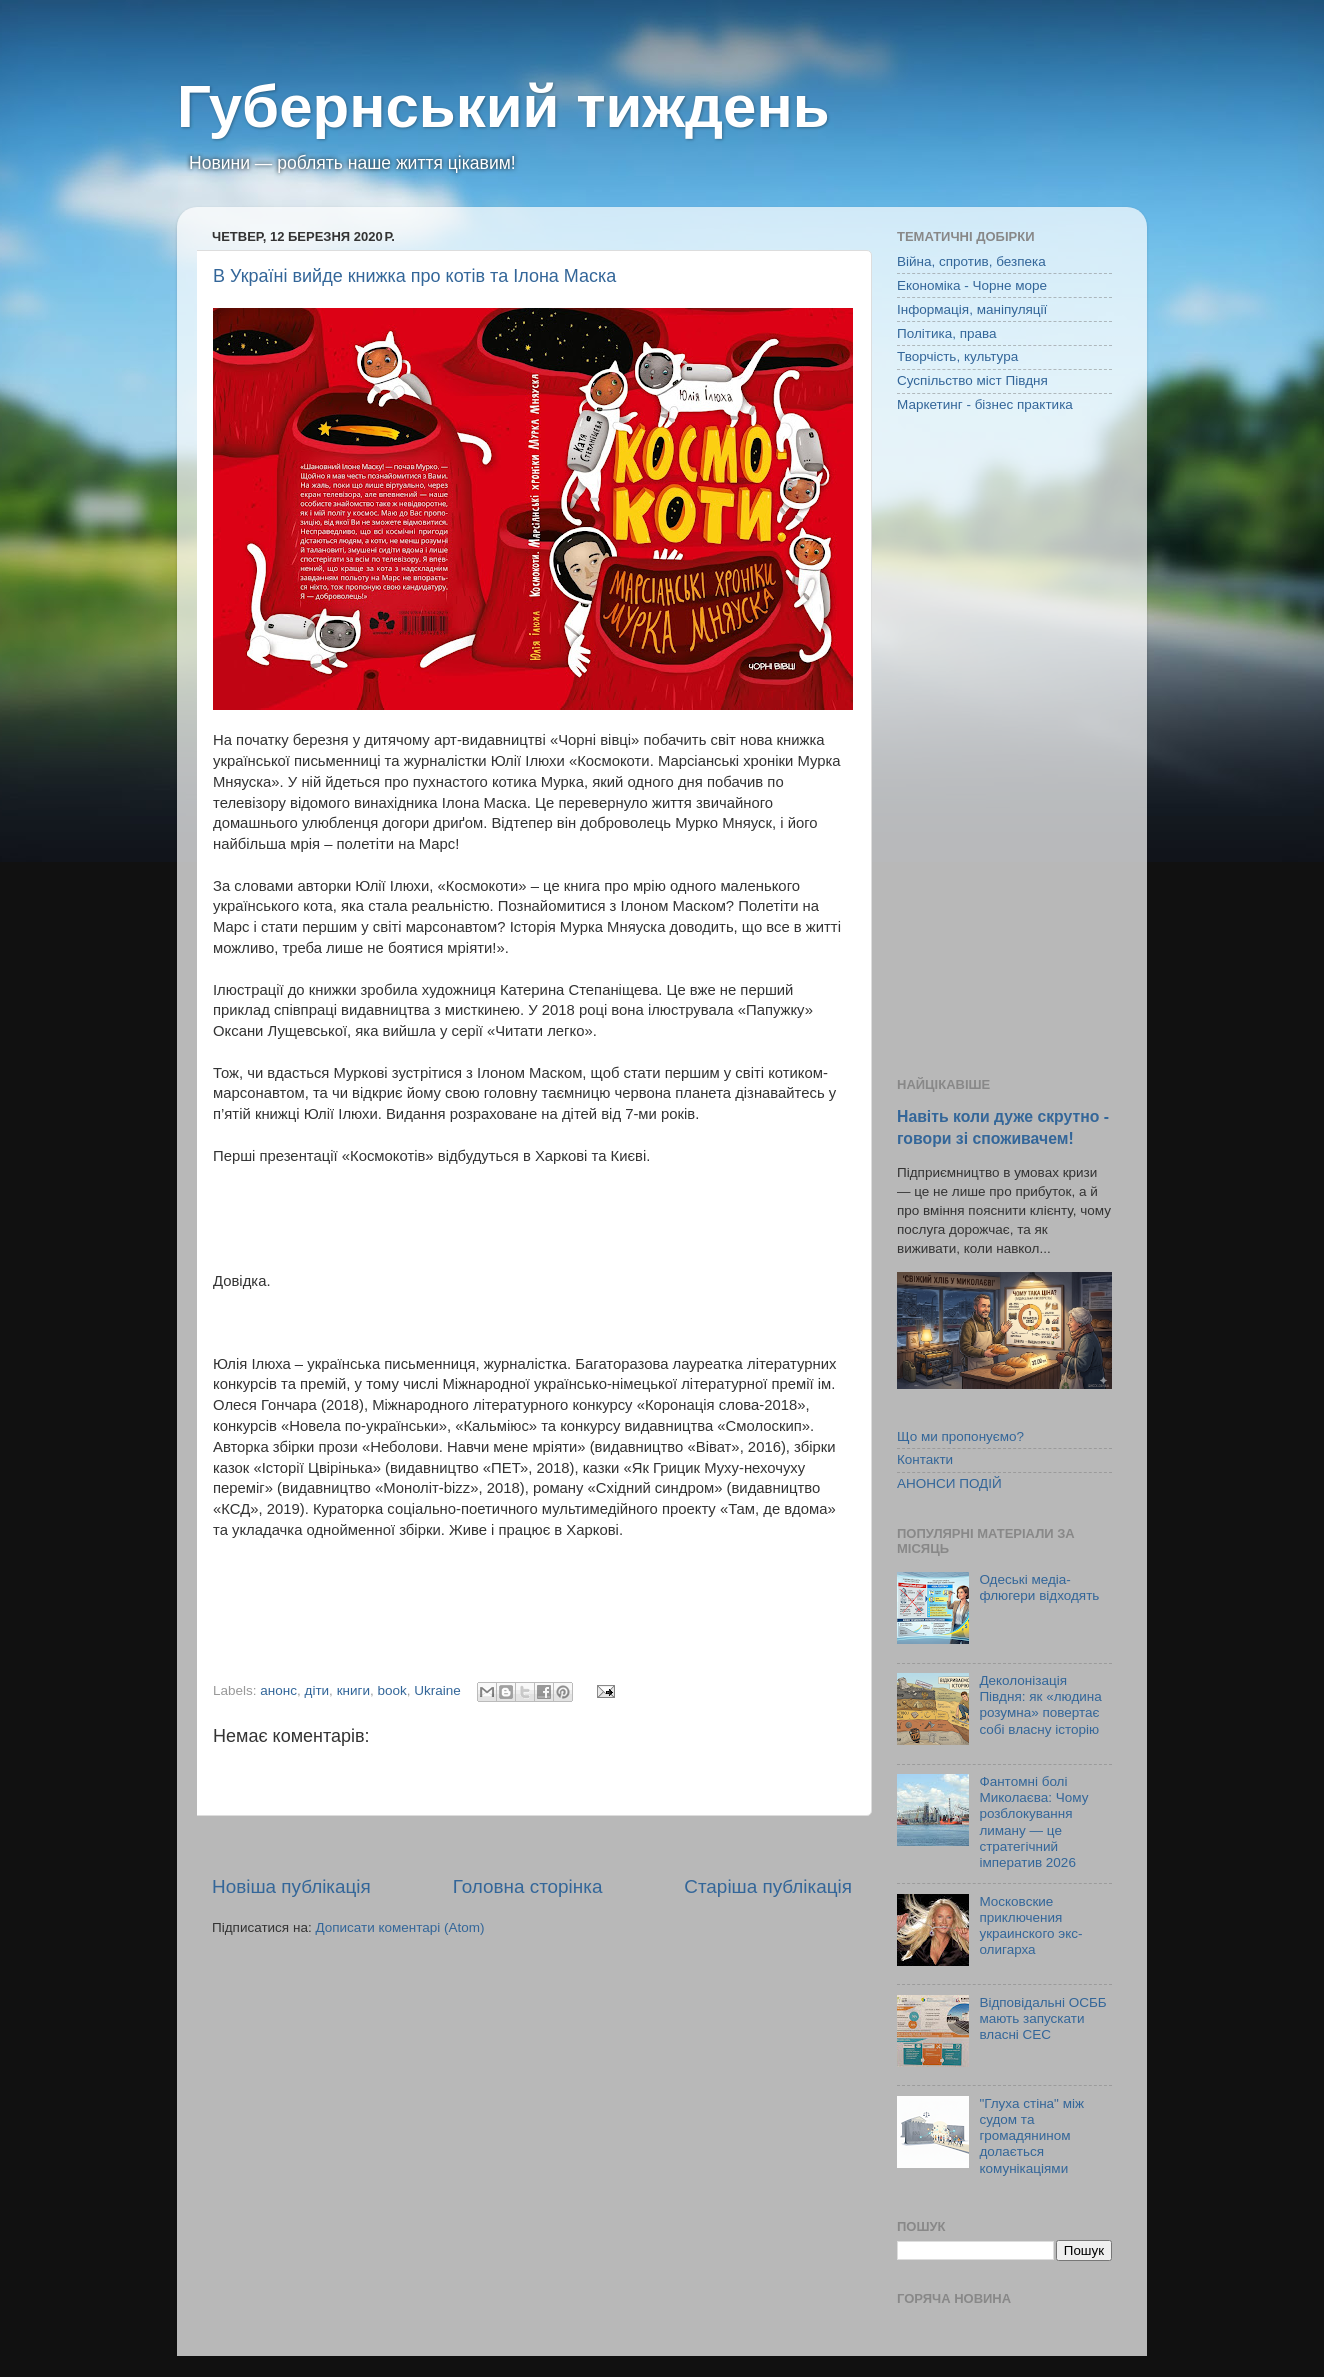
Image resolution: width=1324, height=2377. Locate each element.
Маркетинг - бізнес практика (985, 404)
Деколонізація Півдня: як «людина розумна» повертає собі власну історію (1040, 1705)
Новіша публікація (291, 1886)
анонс (278, 1690)
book (392, 1690)
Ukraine (437, 1690)
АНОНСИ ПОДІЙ (949, 1483)
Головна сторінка (528, 1886)
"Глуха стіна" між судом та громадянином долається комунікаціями (1031, 2136)
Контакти (925, 1459)
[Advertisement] (1004, 747)
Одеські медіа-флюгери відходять (1039, 1587)
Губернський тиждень (503, 106)
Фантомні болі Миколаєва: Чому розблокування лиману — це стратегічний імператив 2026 (1033, 1822)
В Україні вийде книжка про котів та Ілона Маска (414, 276)
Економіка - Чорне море (972, 285)
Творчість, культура (957, 356)
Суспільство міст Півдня (972, 380)
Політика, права (947, 333)
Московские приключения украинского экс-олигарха (1030, 1926)
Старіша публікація (768, 1886)
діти (317, 1690)
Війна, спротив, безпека (971, 261)
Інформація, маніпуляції (972, 309)
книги (353, 1690)
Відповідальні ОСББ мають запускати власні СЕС (1042, 2018)
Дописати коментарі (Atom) (399, 1927)
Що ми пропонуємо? (960, 1436)
